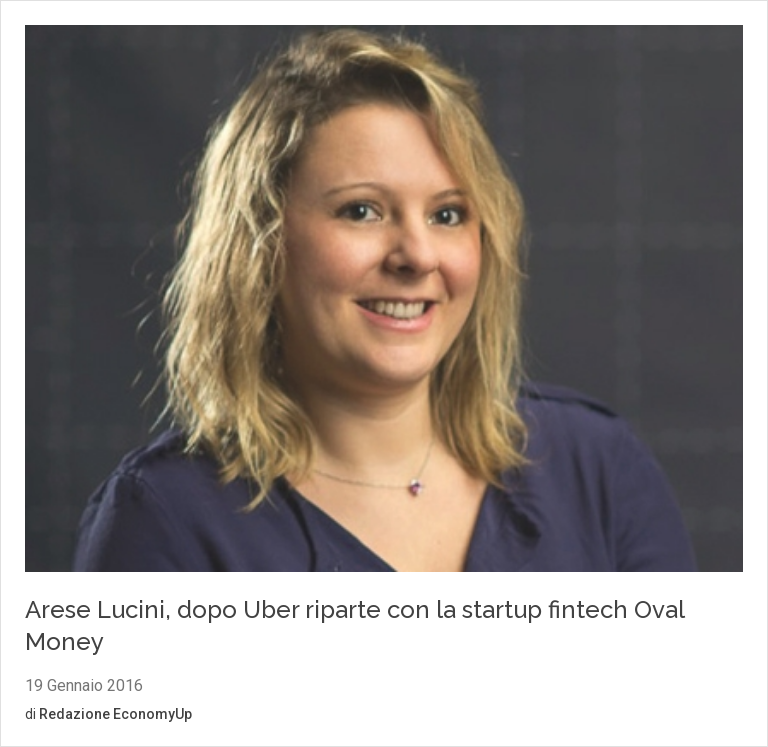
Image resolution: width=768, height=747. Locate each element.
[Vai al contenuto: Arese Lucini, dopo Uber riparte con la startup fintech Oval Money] (384, 301)
